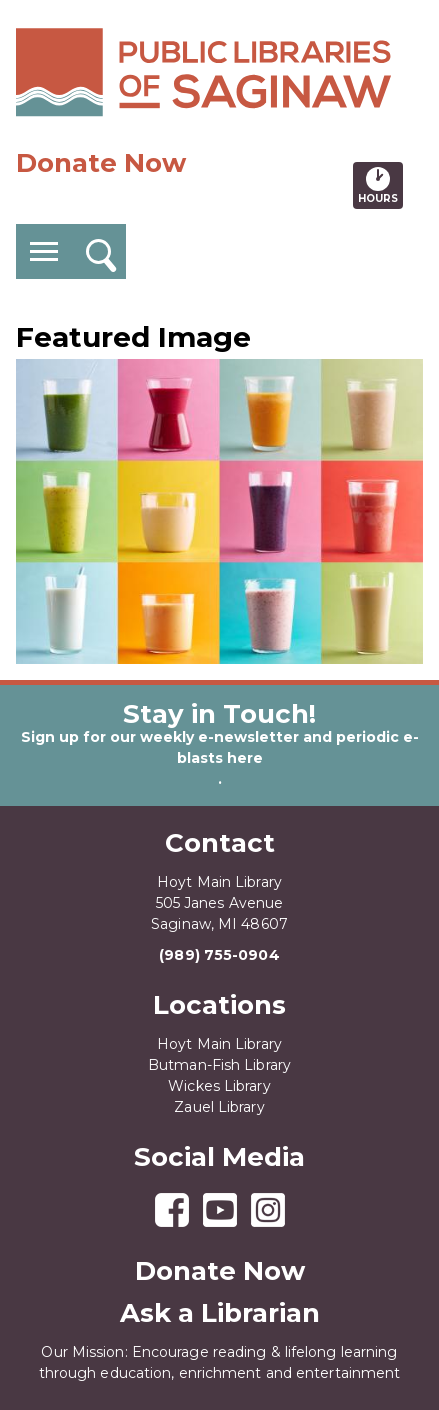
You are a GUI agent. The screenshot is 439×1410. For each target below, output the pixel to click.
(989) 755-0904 (219, 955)
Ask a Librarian (220, 1313)
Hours (380, 185)
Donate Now (101, 163)
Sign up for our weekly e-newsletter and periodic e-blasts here (220, 747)
